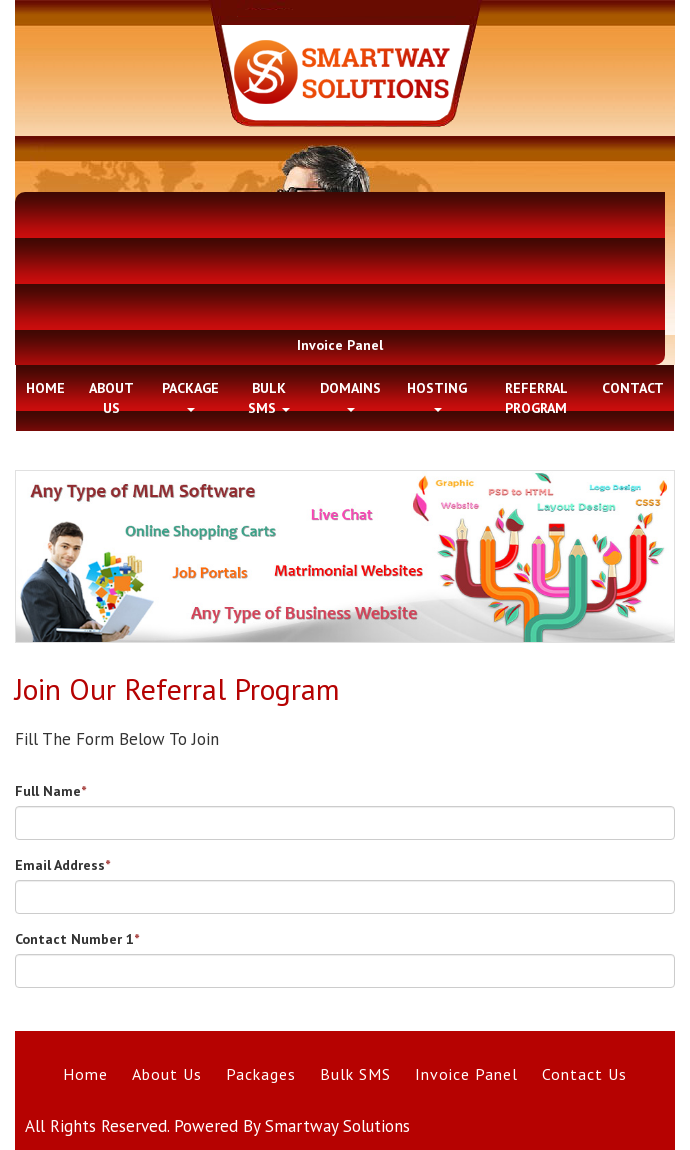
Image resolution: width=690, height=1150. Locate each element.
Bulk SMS (355, 1074)
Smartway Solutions (337, 1126)
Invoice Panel (340, 345)
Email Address (62, 865)
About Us (167, 1074)
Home (85, 1074)
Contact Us (584, 1074)
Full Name (50, 791)
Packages (261, 1074)
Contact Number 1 (77, 939)
